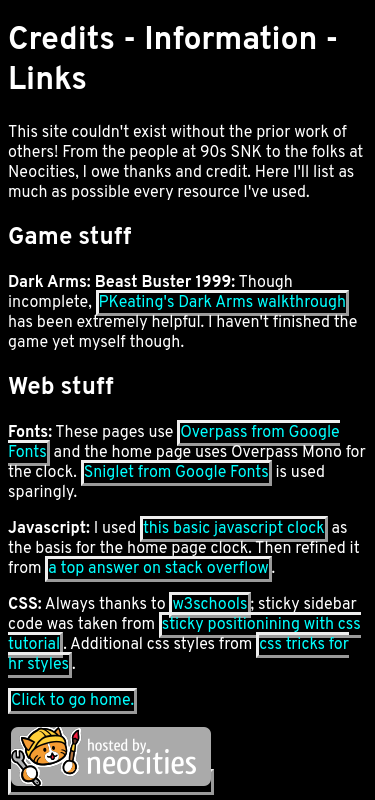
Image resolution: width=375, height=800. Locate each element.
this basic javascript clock (234, 529)
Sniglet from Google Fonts (176, 473)
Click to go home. (72, 701)
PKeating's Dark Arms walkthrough (222, 303)
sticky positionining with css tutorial (184, 635)
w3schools (209, 605)
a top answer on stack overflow (158, 569)
